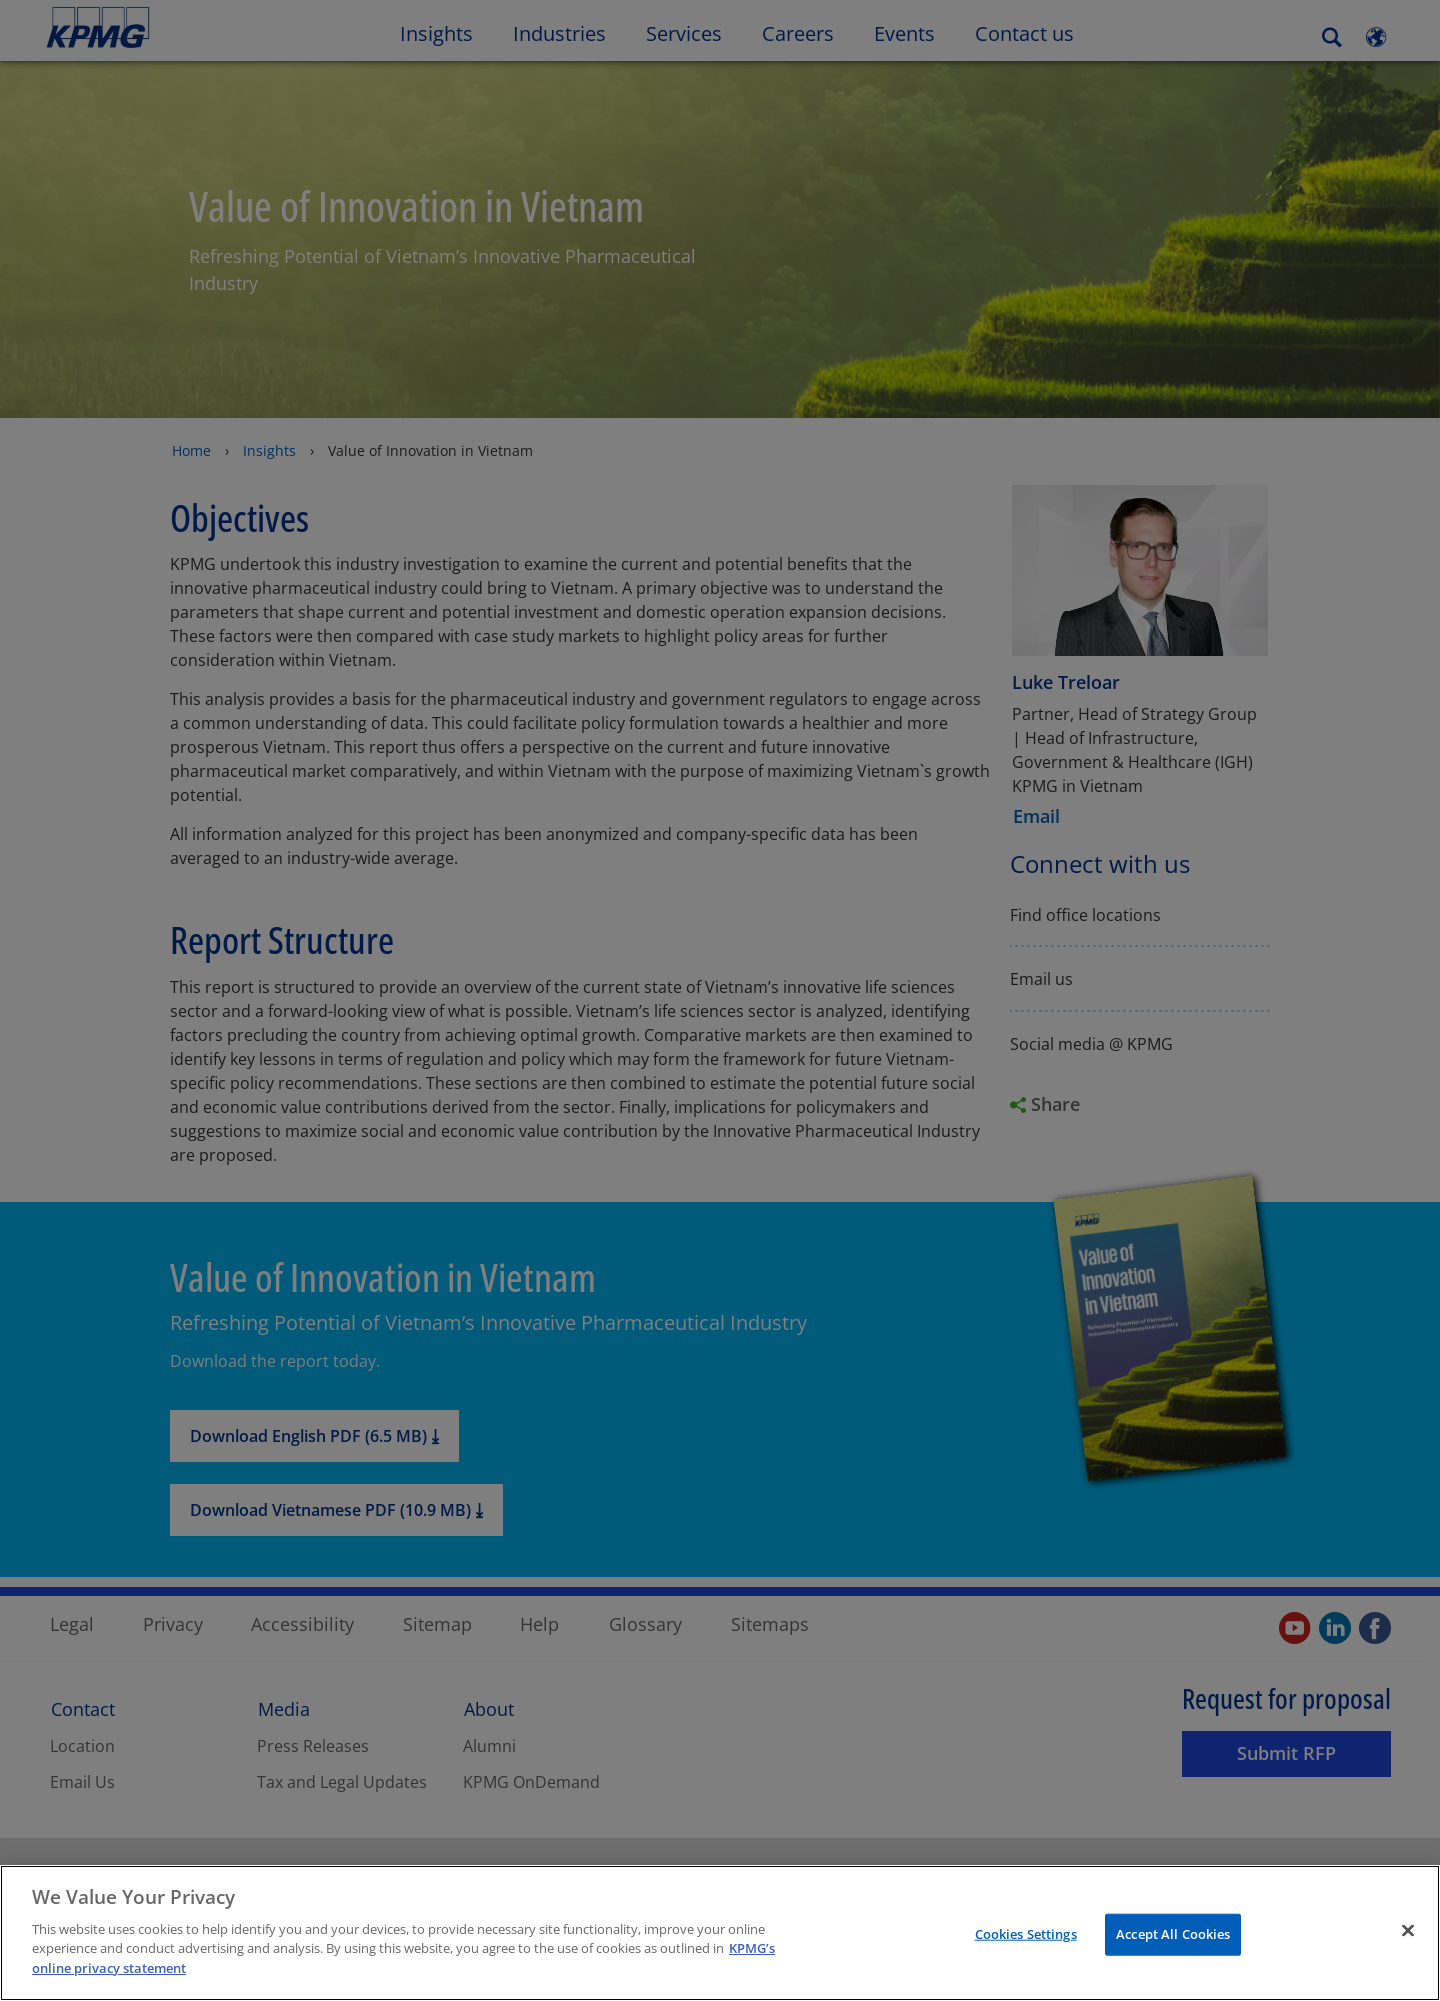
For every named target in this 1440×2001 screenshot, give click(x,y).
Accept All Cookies (1173, 1955)
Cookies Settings (1026, 1955)
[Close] (1408, 1952)
